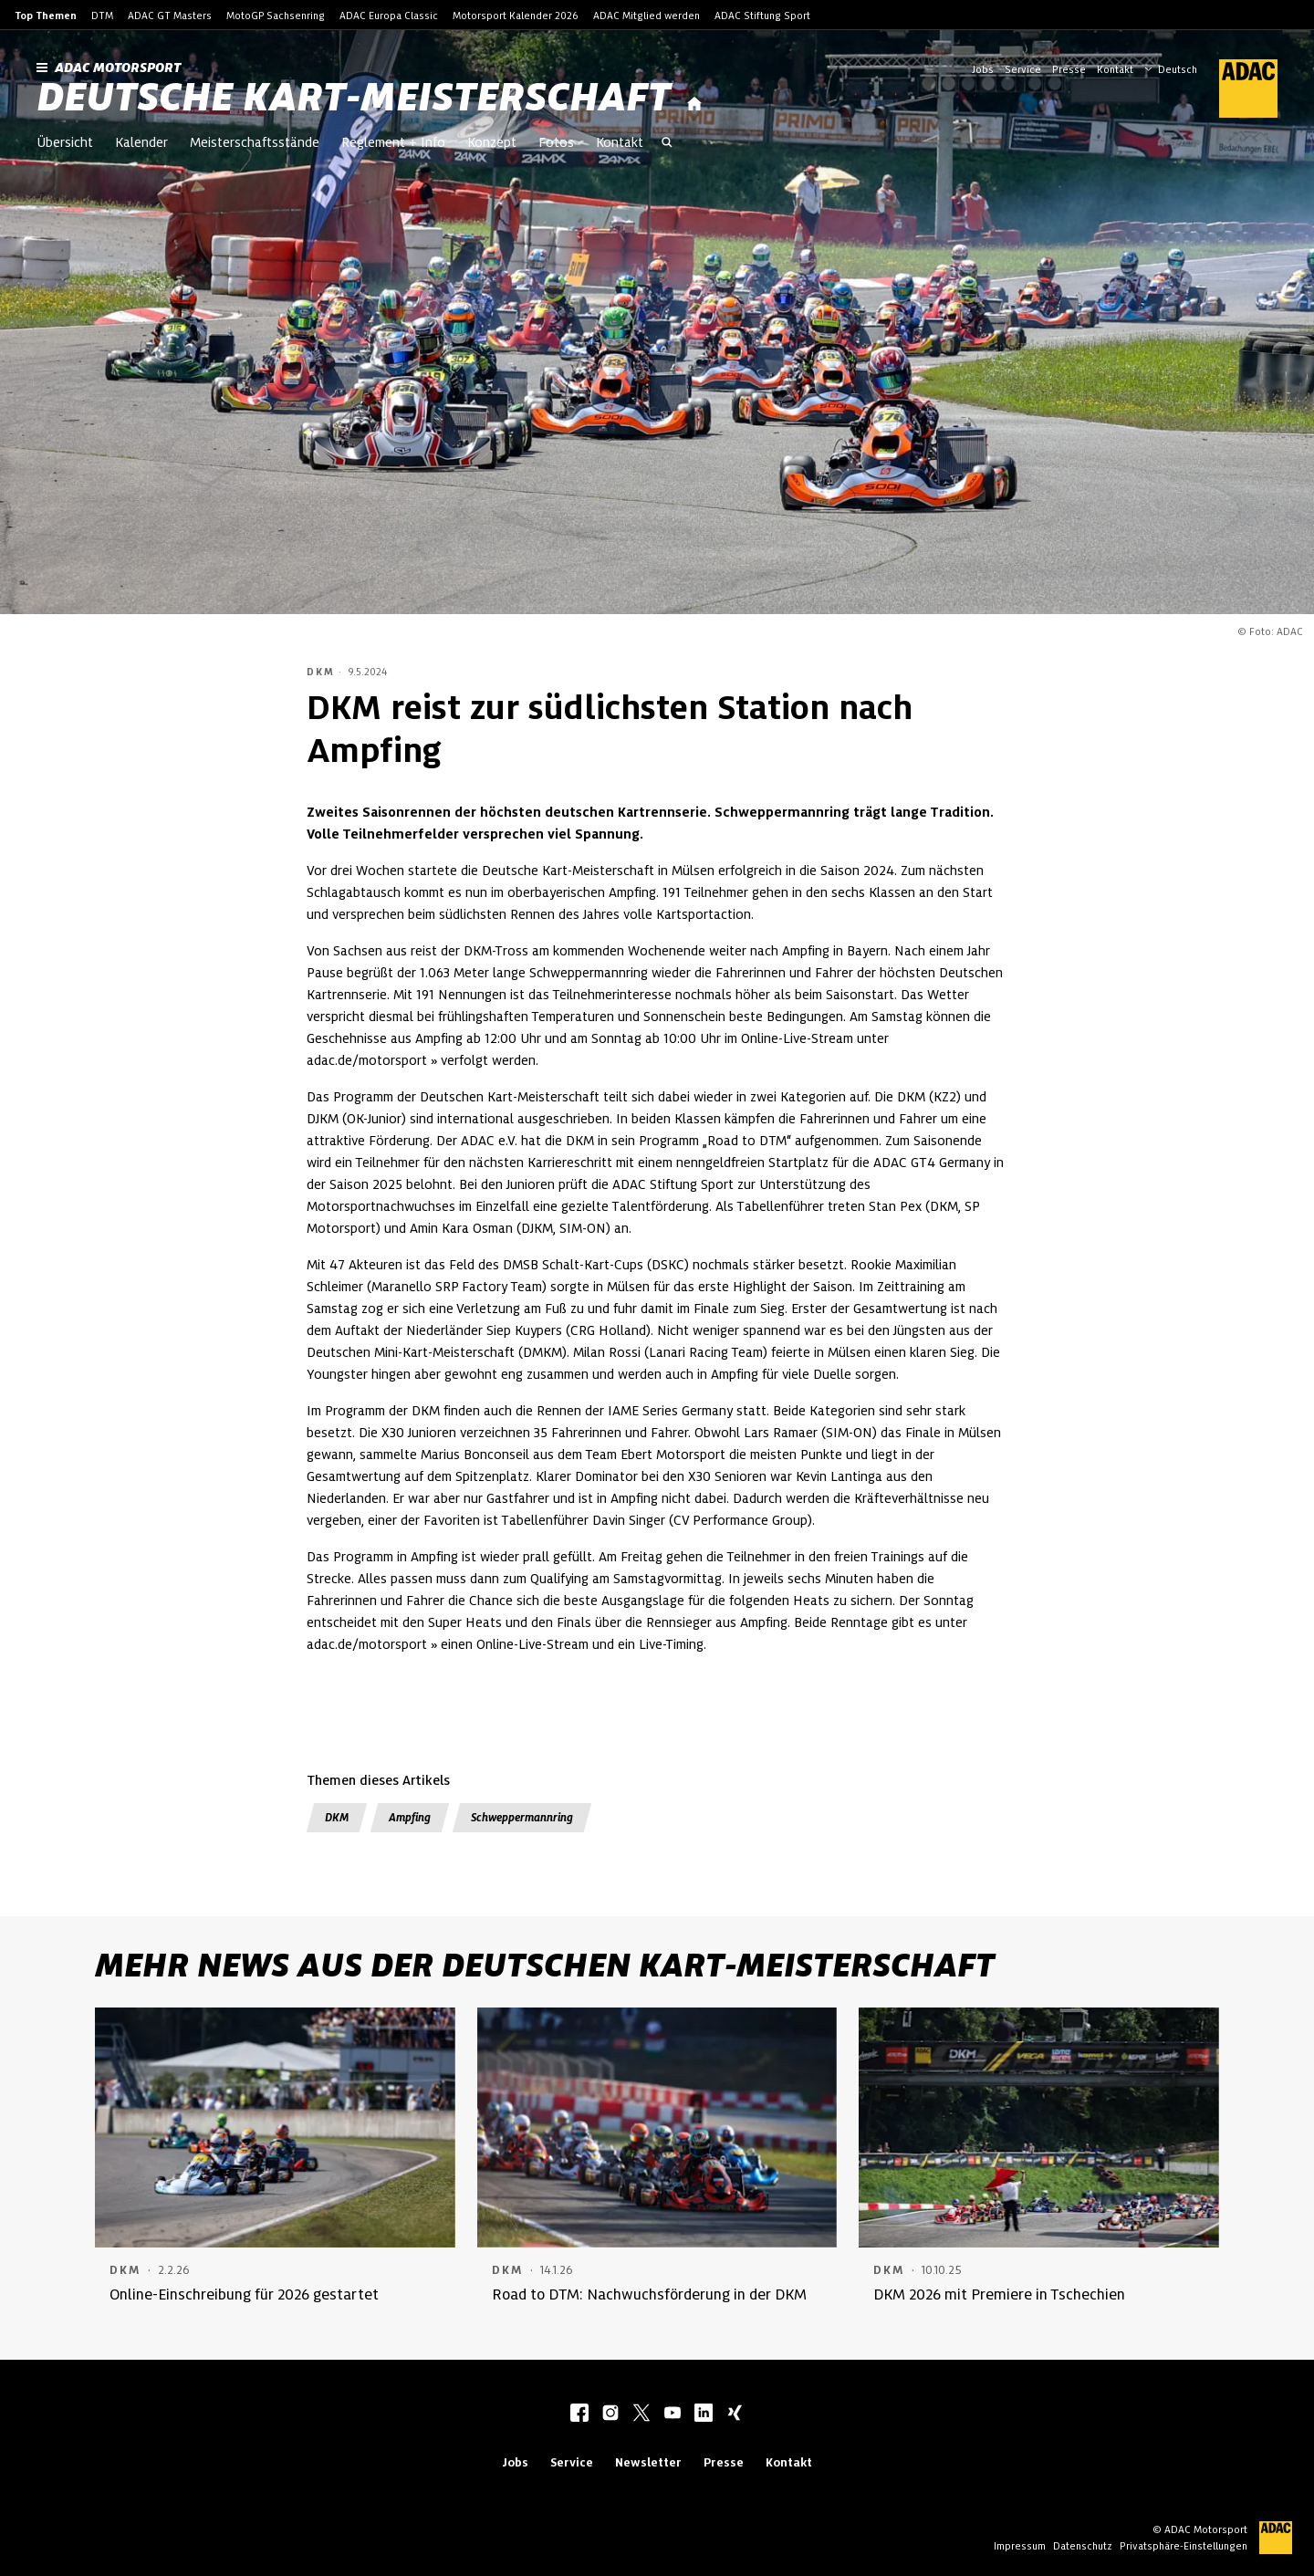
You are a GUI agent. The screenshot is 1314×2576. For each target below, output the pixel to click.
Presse (1069, 69)
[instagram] (610, 2414)
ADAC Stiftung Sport (762, 15)
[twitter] (641, 2414)
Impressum (1020, 2545)
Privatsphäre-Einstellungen (1183, 2545)
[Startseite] (694, 104)
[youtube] (672, 2414)
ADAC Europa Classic (388, 15)
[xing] (734, 2414)
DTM (102, 15)
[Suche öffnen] (667, 144)
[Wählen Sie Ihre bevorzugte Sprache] (1179, 67)
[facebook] (579, 2414)
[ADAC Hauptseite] (1237, 88)
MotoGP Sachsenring (275, 15)
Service (1023, 69)
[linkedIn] (703, 2414)
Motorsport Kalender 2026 (516, 15)
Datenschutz (1082, 2545)
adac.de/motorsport (367, 1060)
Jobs (983, 69)
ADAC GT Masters (170, 15)
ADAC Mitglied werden (646, 15)
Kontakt (1115, 69)
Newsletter (648, 2462)
